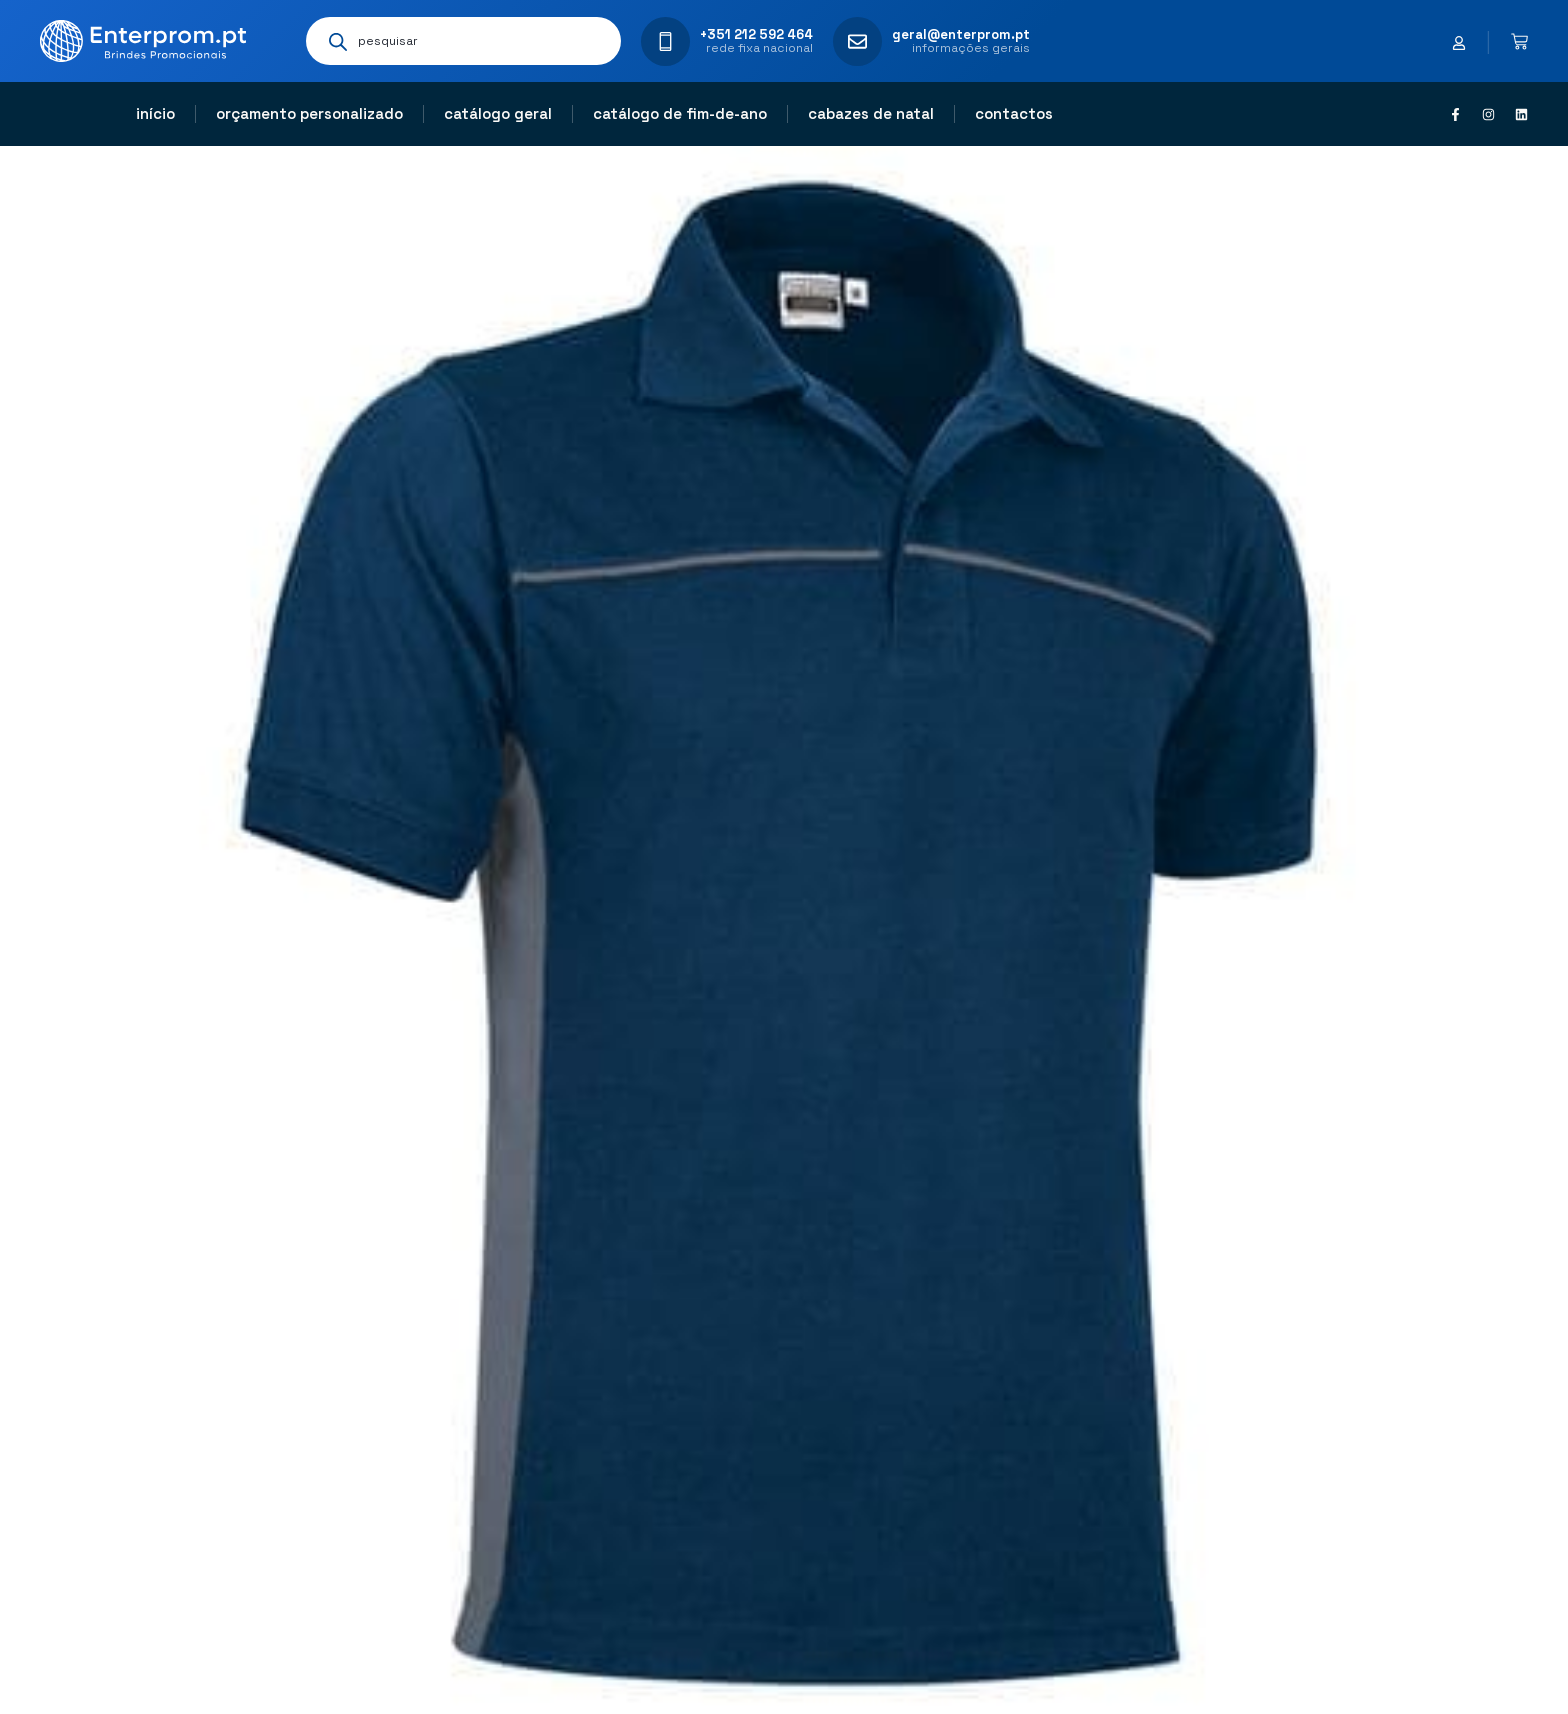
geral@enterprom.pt (961, 34)
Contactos (1014, 113)
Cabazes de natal (871, 113)
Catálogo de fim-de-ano (680, 113)
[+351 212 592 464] (665, 41)
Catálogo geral (498, 113)
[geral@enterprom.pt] (857, 41)
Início (155, 113)
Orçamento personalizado (309, 113)
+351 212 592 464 (756, 34)
